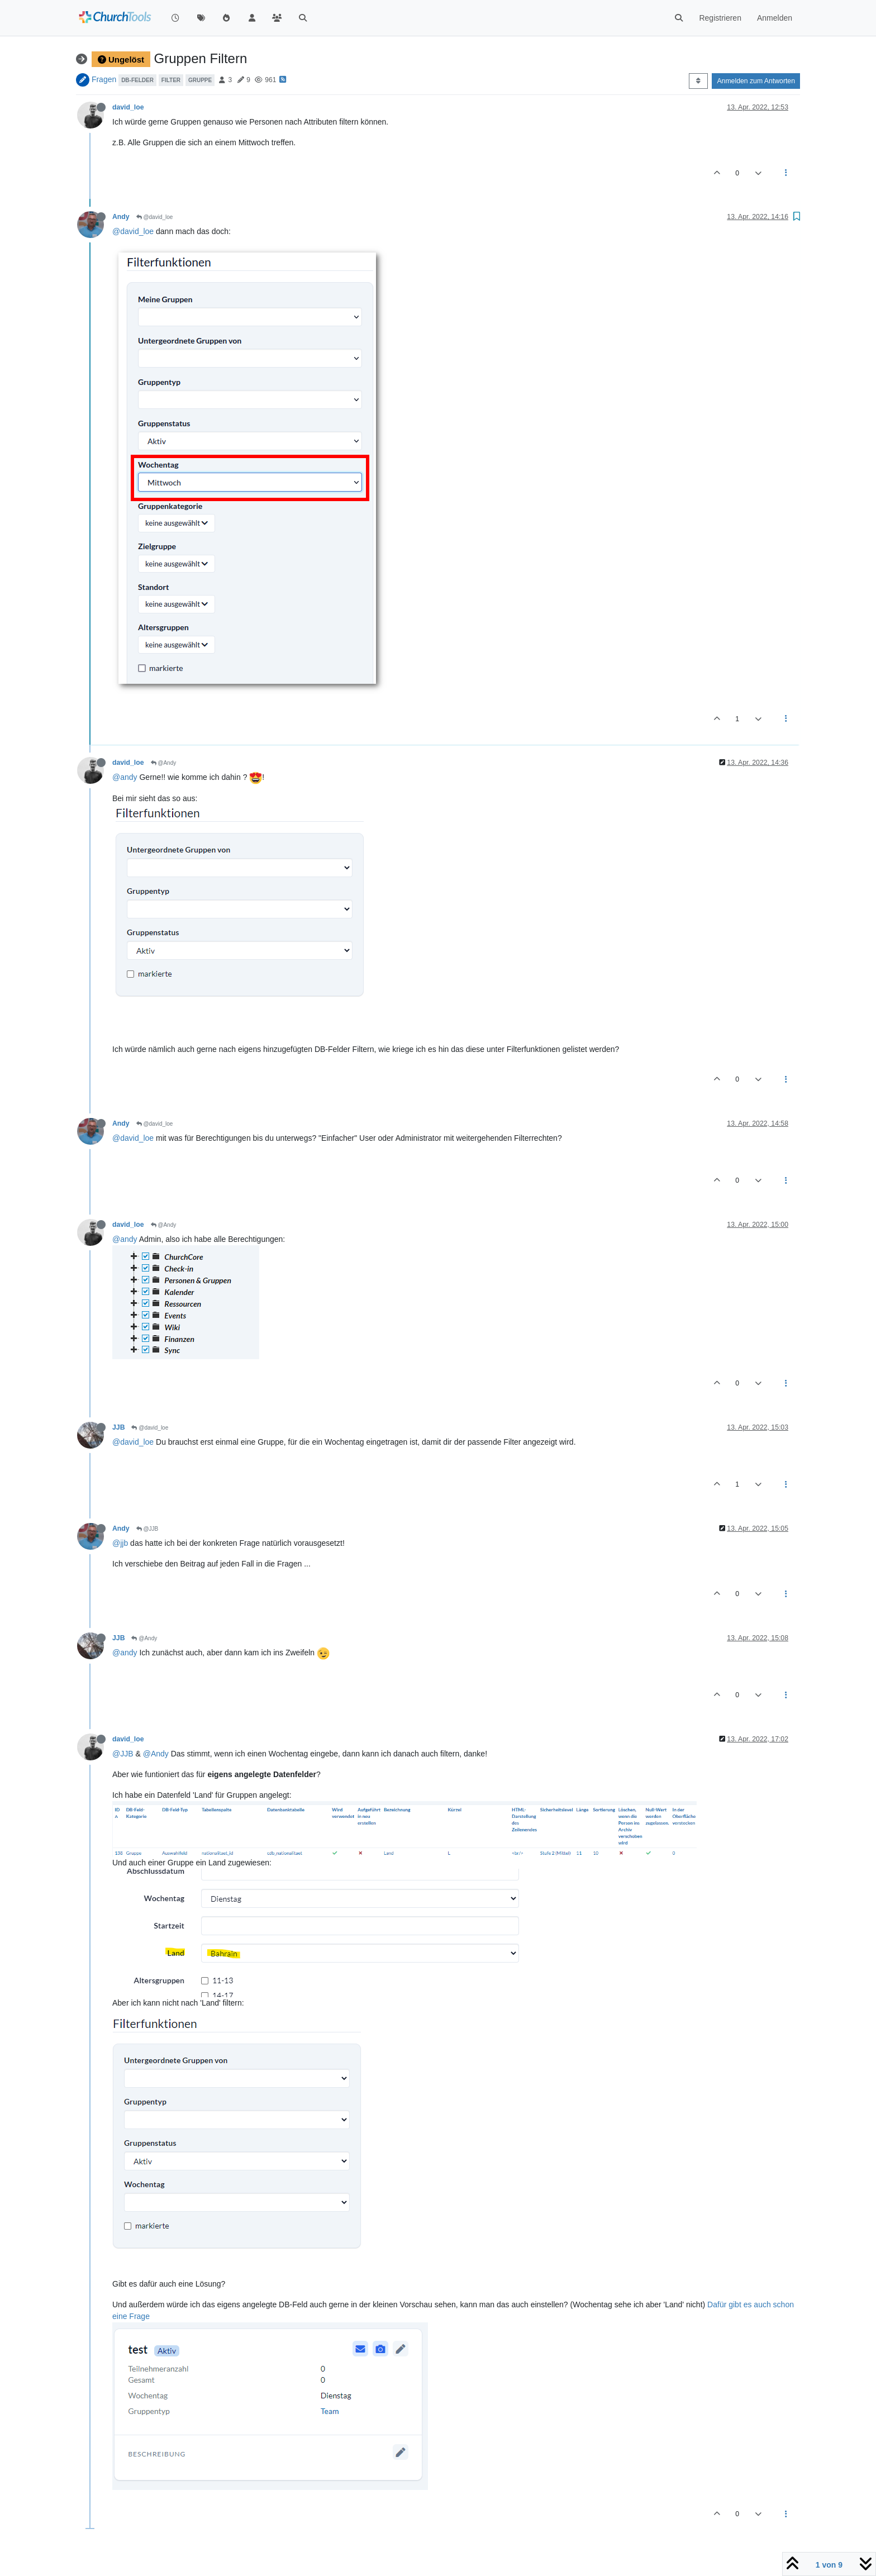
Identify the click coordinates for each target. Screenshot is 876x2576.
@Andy (164, 763)
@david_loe (154, 217)
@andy (124, 777)
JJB (118, 1427)
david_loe (128, 107)
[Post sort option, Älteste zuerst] (698, 81)
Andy (121, 217)
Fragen (104, 79)
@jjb (120, 1543)
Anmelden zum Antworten (756, 81)
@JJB (147, 1529)
